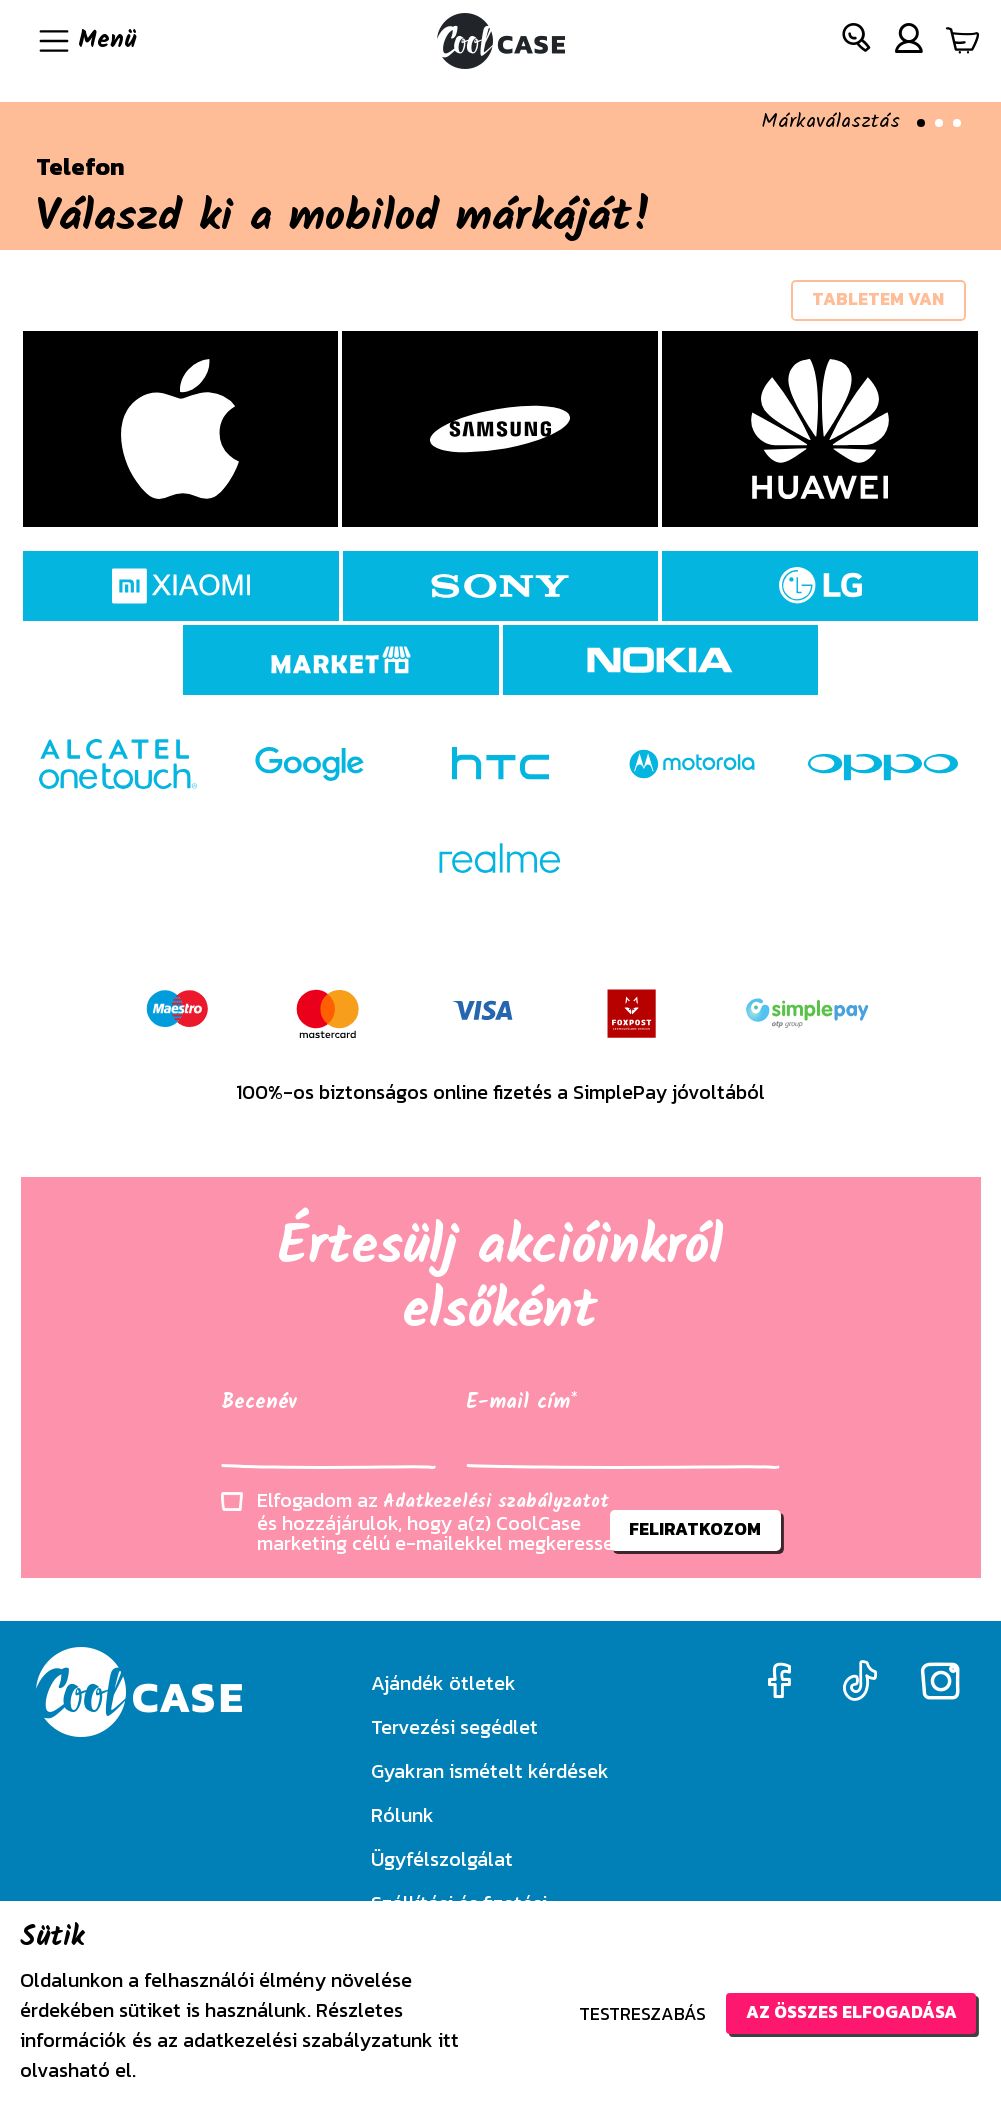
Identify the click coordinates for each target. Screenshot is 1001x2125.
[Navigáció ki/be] (86, 41)
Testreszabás (633, 2013)
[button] (857, 41)
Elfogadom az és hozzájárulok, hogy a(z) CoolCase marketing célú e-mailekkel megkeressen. (443, 1524)
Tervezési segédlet (454, 1727)
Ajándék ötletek (443, 1683)
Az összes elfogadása (846, 2012)
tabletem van (876, 301)
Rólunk (402, 1815)
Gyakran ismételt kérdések (490, 1771)
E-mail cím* (521, 1406)
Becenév (259, 1406)
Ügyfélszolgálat (442, 1859)
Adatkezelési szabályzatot (496, 1505)
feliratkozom (693, 1533)
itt (448, 2040)
